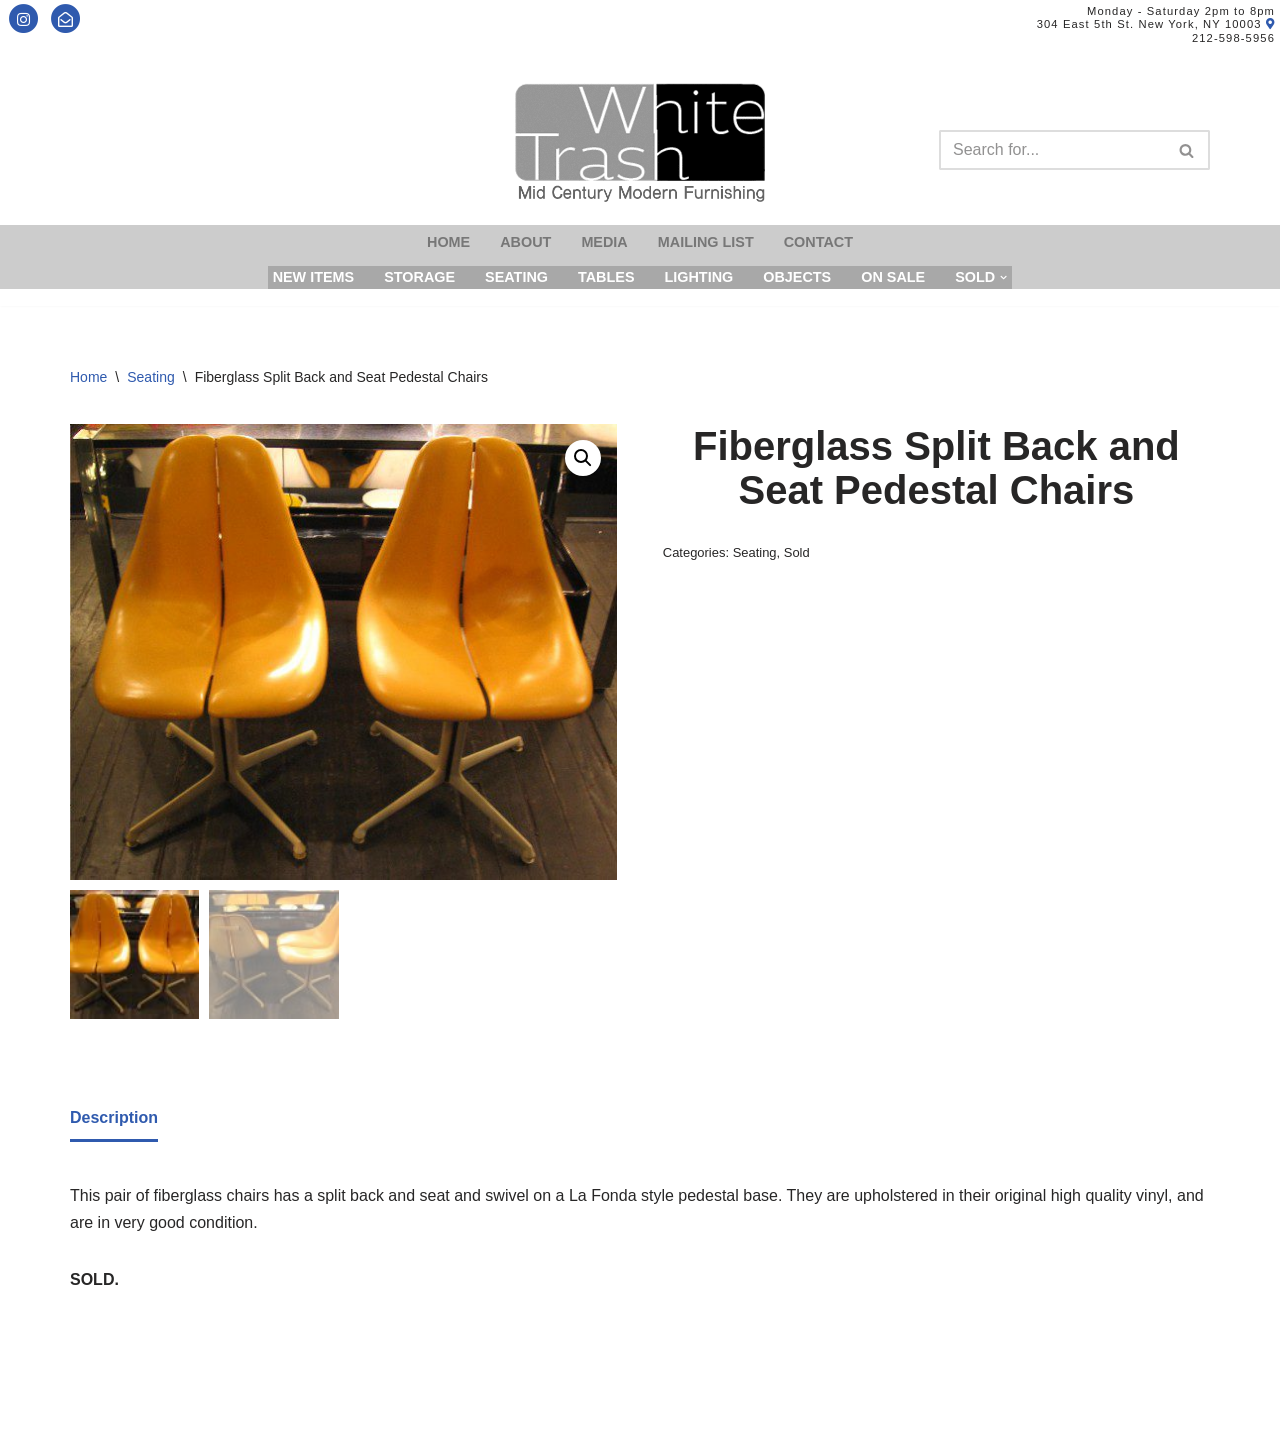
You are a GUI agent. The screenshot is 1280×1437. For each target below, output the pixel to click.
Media (604, 242)
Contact (818, 242)
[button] (583, 458)
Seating (516, 277)
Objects (797, 277)
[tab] (114, 1119)
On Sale (893, 277)
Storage (419, 277)
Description (114, 1117)
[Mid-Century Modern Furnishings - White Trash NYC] (640, 142)
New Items (314, 277)
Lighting (698, 277)
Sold (797, 552)
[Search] (1052, 150)
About (525, 242)
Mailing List (706, 242)
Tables (606, 277)
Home (448, 242)
